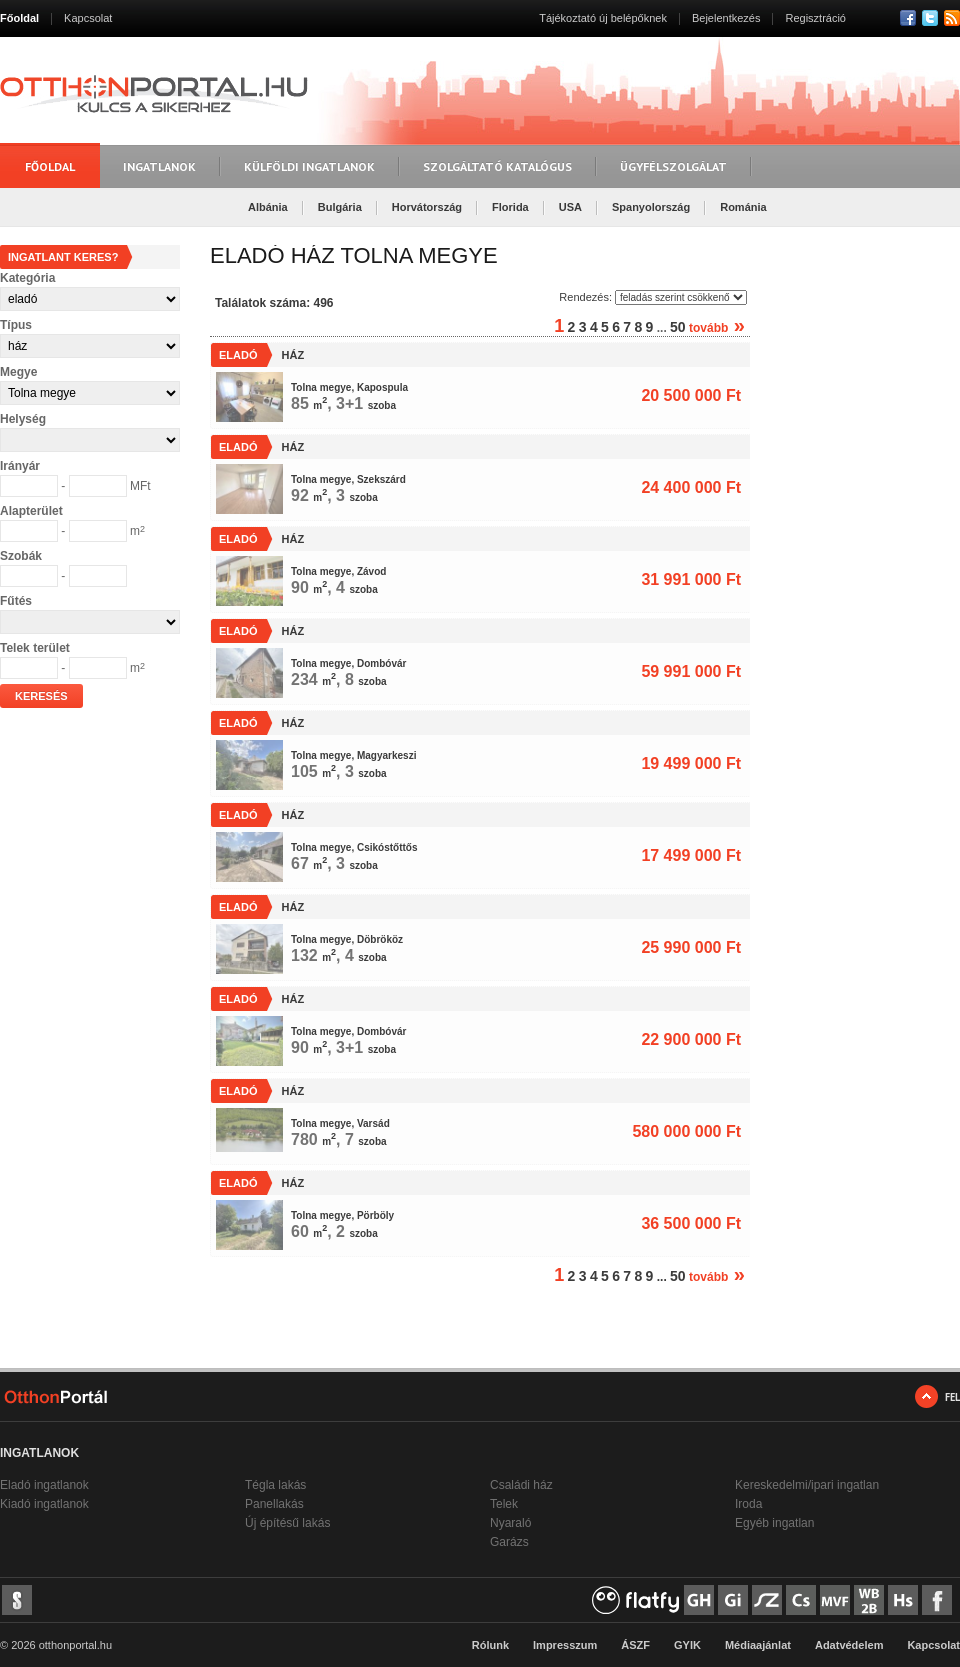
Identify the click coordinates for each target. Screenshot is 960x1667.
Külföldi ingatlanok (309, 166)
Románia (743, 207)
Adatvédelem (849, 1645)
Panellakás (274, 1504)
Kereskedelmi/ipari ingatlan (807, 1485)
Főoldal (19, 18)
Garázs (509, 1542)
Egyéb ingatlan (774, 1523)
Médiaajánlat (758, 1645)
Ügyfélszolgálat (673, 166)
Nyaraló (510, 1523)
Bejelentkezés (726, 18)
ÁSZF (635, 1645)
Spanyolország (651, 207)
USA (570, 207)
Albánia (268, 207)
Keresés (41, 696)
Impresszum (565, 1645)
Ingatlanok (159, 166)
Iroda (748, 1504)
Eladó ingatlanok (44, 1485)
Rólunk (490, 1645)
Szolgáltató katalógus (497, 166)
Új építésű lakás (287, 1523)
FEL (952, 1396)
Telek (504, 1504)
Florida (510, 207)
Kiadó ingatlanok (44, 1504)
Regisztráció (815, 18)
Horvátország (427, 207)
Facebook (908, 18)
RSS (952, 18)
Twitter (930, 18)
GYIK (687, 1645)
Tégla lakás (275, 1485)
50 (678, 327)
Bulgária (340, 207)
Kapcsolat (88, 18)
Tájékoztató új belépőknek (603, 18)
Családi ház (521, 1485)
